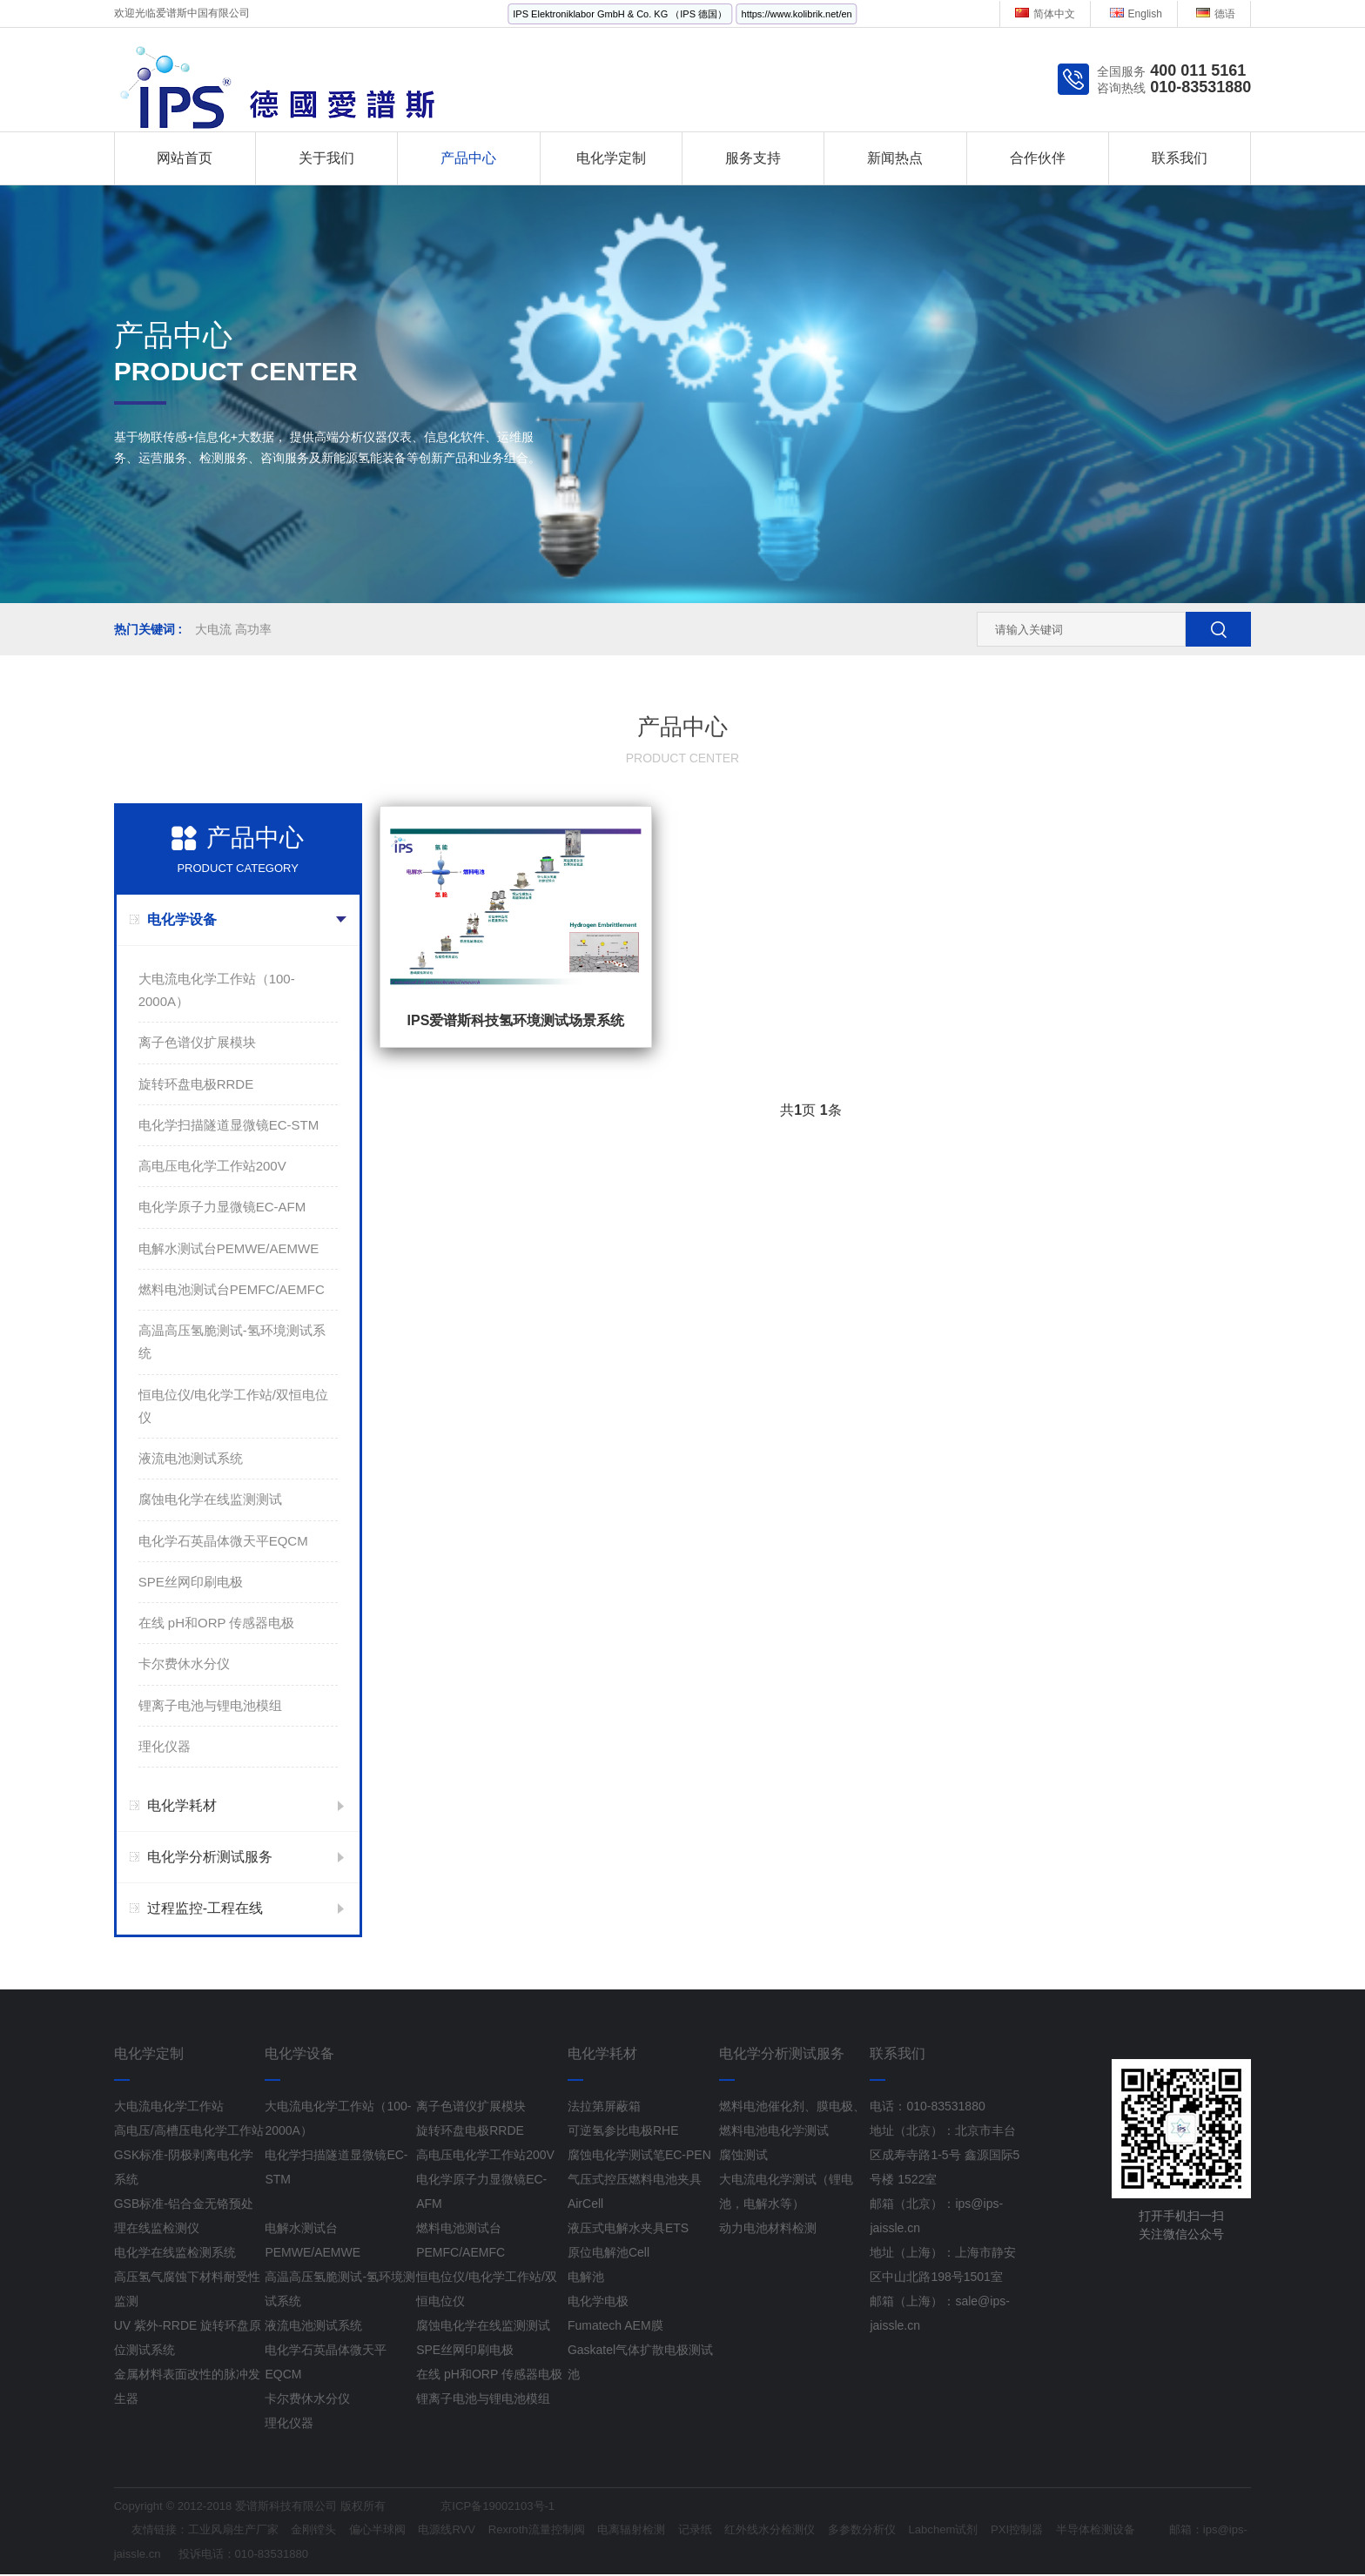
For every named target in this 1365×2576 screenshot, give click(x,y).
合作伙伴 (1038, 158)
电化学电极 (598, 2301)
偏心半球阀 (396, 2531)
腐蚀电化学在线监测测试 (210, 1499)
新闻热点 (895, 158)
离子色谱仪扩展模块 (197, 1042)
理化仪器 (164, 1746)
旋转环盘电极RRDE (196, 1084)
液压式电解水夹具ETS (628, 2228)
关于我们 (326, 158)
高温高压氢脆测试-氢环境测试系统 (232, 1341)
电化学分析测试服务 (209, 1856)
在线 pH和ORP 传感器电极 (216, 1622)
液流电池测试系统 (190, 1458)
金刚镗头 (327, 2531)
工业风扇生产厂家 (241, 2531)
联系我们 (1179, 158)
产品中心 (468, 158)
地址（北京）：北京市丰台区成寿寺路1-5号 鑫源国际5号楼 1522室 (944, 2154)
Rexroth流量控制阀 (566, 2531)
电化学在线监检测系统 (175, 2252)
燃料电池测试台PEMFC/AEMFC (231, 1289)
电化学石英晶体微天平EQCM (223, 1540)
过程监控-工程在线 (205, 1908)
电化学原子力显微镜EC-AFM (222, 1206)
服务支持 (753, 158)
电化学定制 (611, 158)
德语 (1215, 14)
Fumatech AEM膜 (615, 2325)
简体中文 (1045, 14)
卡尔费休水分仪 (184, 1663)
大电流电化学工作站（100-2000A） (216, 990)
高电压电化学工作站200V (212, 1165)
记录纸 (737, 2531)
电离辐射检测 (668, 2531)
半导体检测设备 (1167, 2531)
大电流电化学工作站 (169, 2106)
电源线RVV (470, 2531)
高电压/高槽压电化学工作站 (189, 2130)
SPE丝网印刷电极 (190, 1581)
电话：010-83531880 (927, 2106)
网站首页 (184, 158)
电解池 (586, 2277)
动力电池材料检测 (768, 2228)
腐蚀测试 (743, 2155)
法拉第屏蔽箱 (604, 2106)
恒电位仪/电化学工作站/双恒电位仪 (233, 1406)
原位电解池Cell (608, 2252)
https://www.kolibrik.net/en (797, 14)
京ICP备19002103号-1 (521, 2507)
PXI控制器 (1082, 2531)
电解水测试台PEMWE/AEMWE (228, 1248)
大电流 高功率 (233, 629)
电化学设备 (182, 919)
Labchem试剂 (1003, 2531)
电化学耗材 (182, 1805)
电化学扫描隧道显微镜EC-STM (228, 1124)
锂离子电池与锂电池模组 (210, 1705)
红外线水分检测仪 (817, 2531)
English (1136, 14)
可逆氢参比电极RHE (623, 2130)
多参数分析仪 (916, 2531)
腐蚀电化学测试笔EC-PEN (639, 2155)
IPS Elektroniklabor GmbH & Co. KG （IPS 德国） (620, 14)
